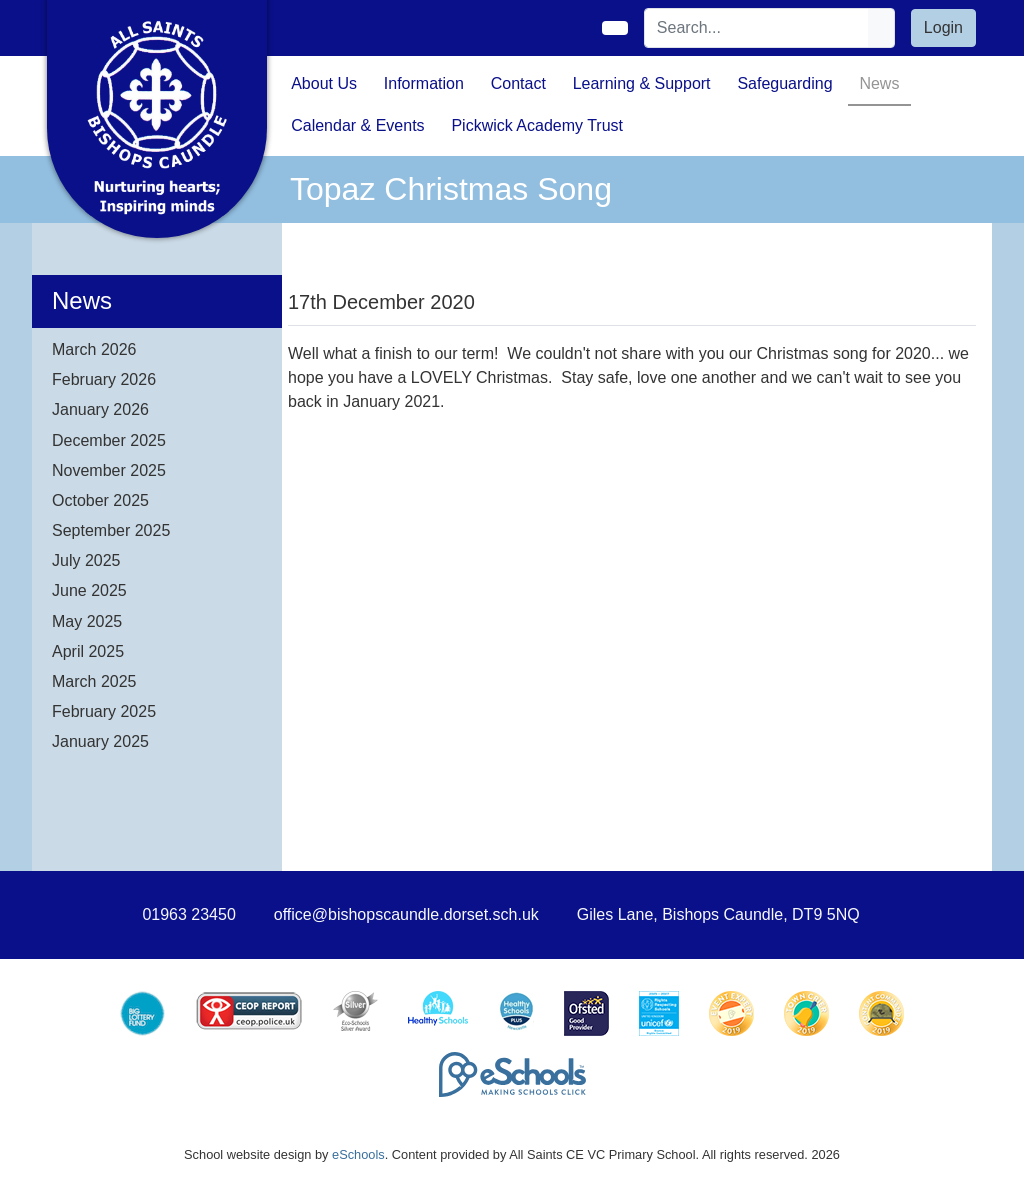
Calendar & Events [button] (357, 125)
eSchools (358, 1154)
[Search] (757, 28)
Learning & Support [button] (642, 83)
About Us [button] (324, 83)
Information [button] (424, 83)
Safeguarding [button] (784, 83)
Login (943, 27)
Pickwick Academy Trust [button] (537, 125)
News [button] (879, 83)
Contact (518, 83)
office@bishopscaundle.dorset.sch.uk (406, 914)
